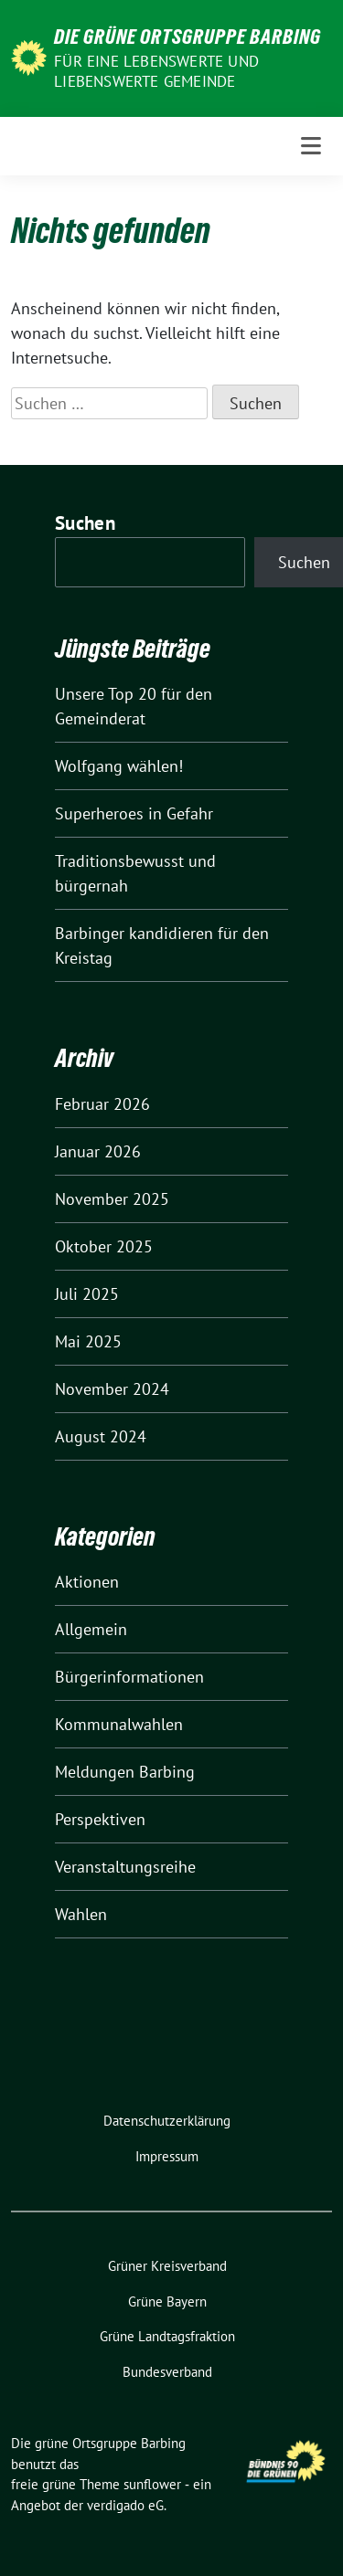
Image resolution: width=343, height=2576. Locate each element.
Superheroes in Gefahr (134, 813)
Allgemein (91, 1629)
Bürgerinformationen (129, 1676)
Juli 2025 (87, 1293)
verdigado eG (125, 2505)
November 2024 (112, 1388)
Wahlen (81, 1914)
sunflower (152, 2484)
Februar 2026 (102, 1103)
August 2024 (100, 1436)
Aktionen (87, 1581)
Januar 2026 (98, 1151)
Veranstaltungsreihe (125, 1866)
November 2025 (112, 1198)
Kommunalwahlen (119, 1724)
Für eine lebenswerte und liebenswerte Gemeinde (156, 71)
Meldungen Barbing (125, 1771)
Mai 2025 (88, 1341)
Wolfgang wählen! (119, 765)
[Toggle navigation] (311, 146)
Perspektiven (100, 1819)
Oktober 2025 (104, 1246)
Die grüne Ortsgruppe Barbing (187, 36)
